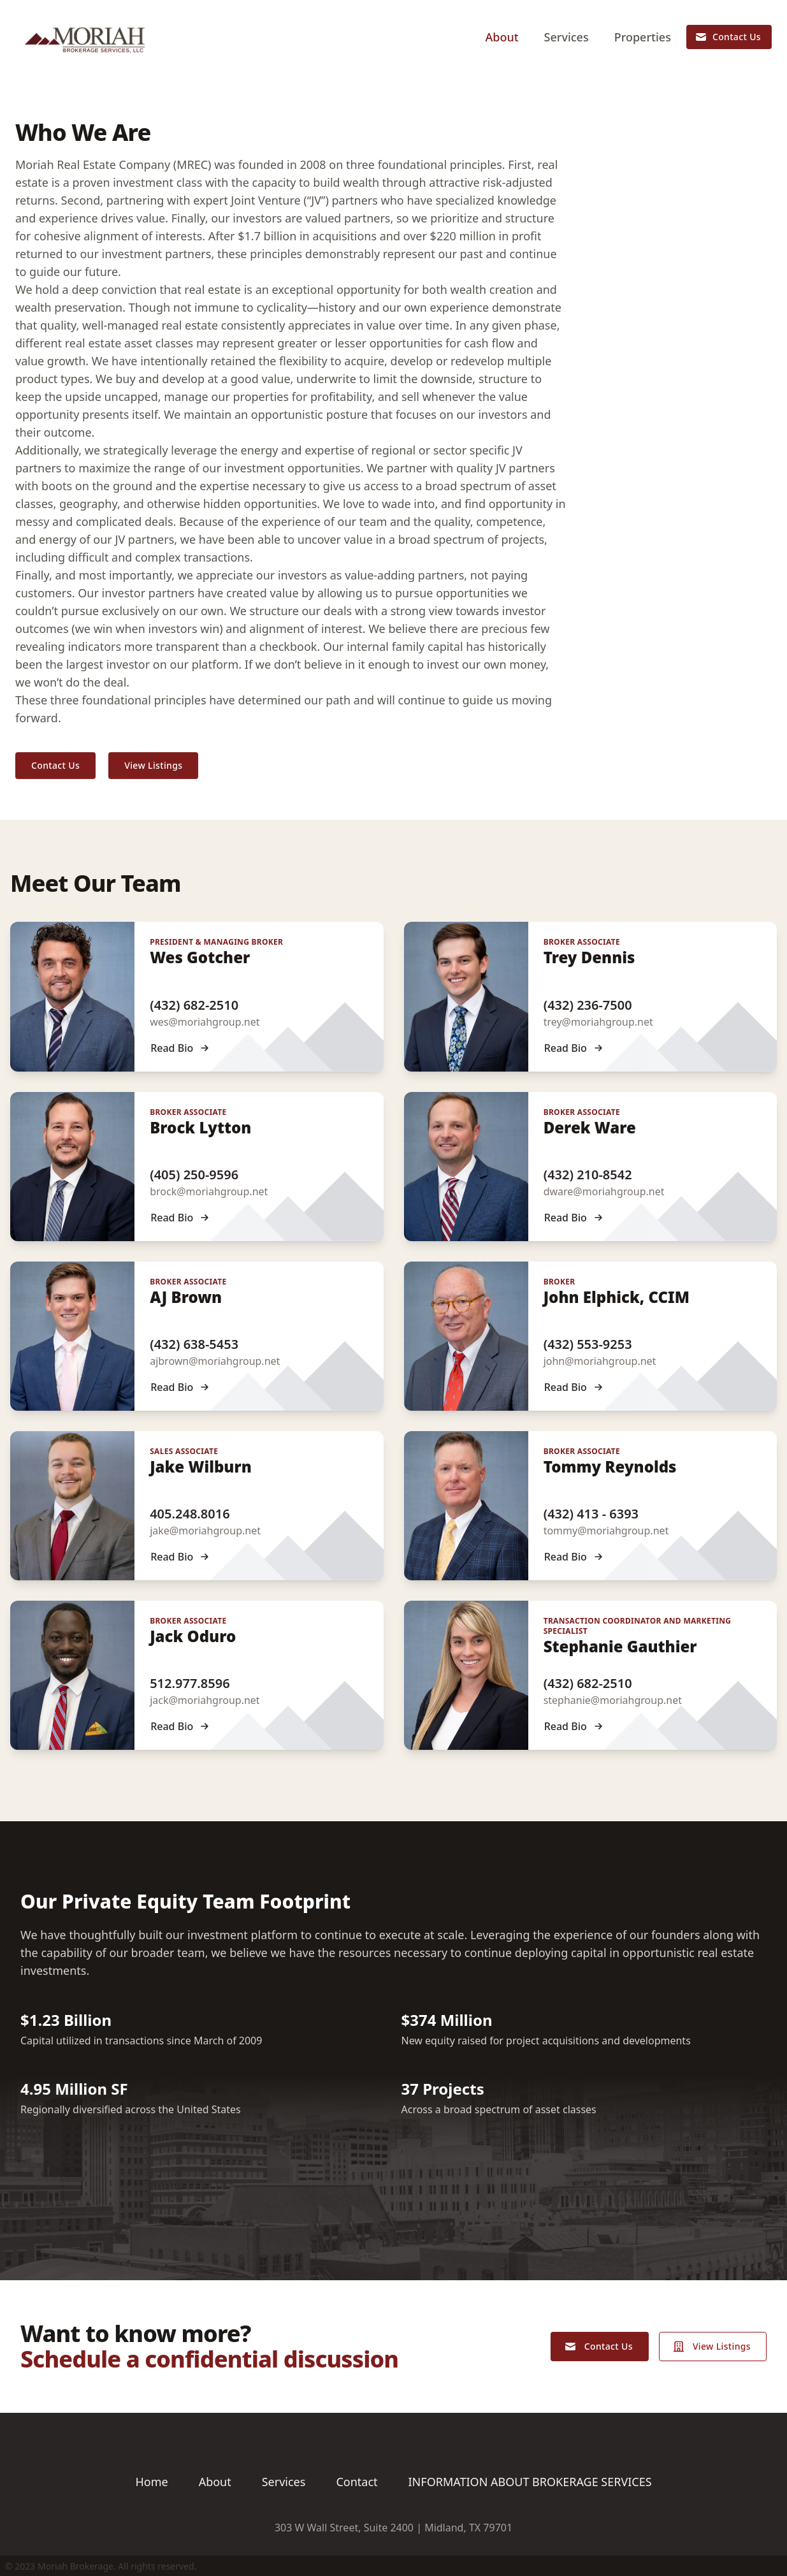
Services (566, 37)
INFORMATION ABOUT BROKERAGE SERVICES (530, 2481)
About (501, 37)
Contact (356, 2481)
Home (151, 2481)
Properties (642, 37)
